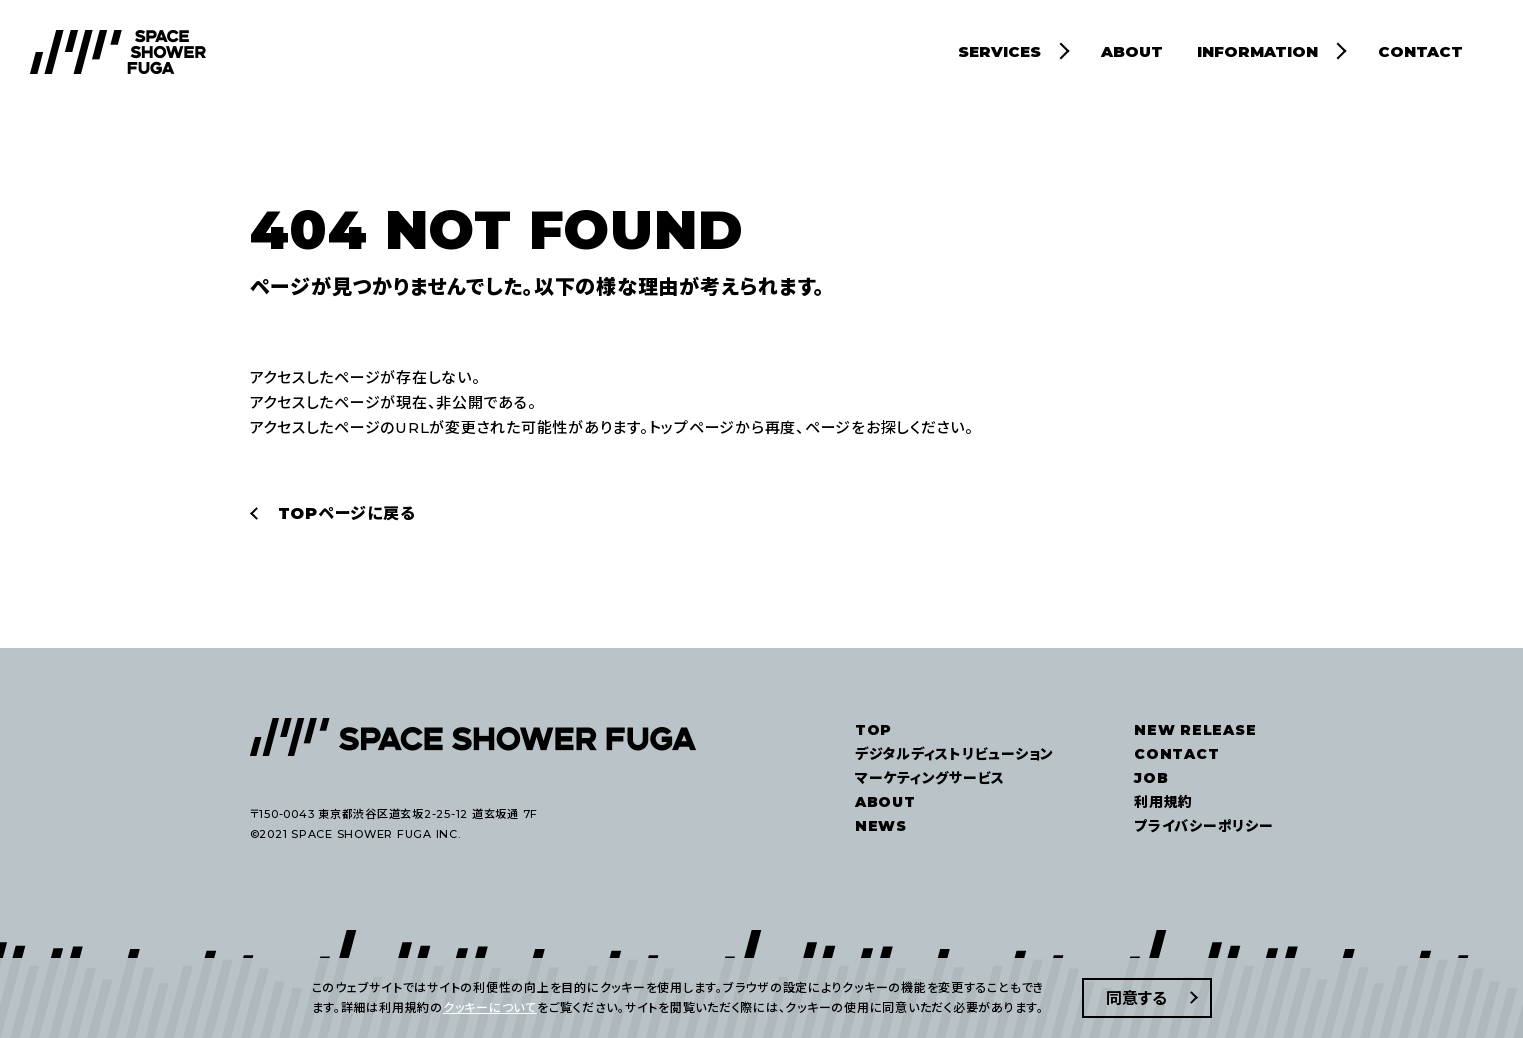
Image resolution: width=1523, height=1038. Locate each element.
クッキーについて (490, 1007)
